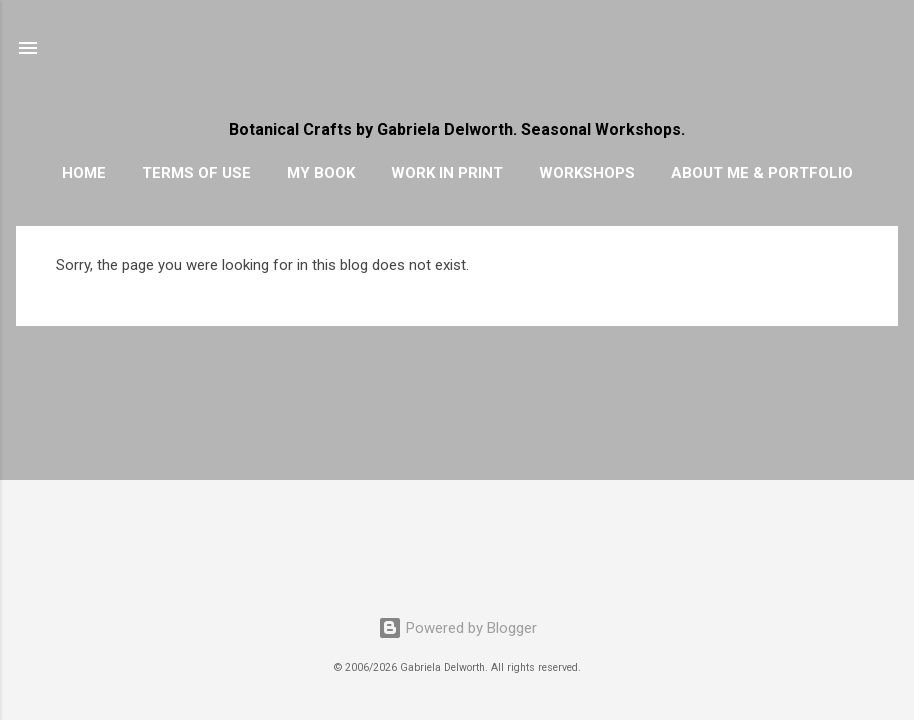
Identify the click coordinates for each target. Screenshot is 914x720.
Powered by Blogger (457, 628)
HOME (84, 173)
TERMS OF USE (196, 173)
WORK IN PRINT (447, 173)
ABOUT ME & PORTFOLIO (762, 173)
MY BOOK (321, 173)
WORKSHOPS (587, 173)
